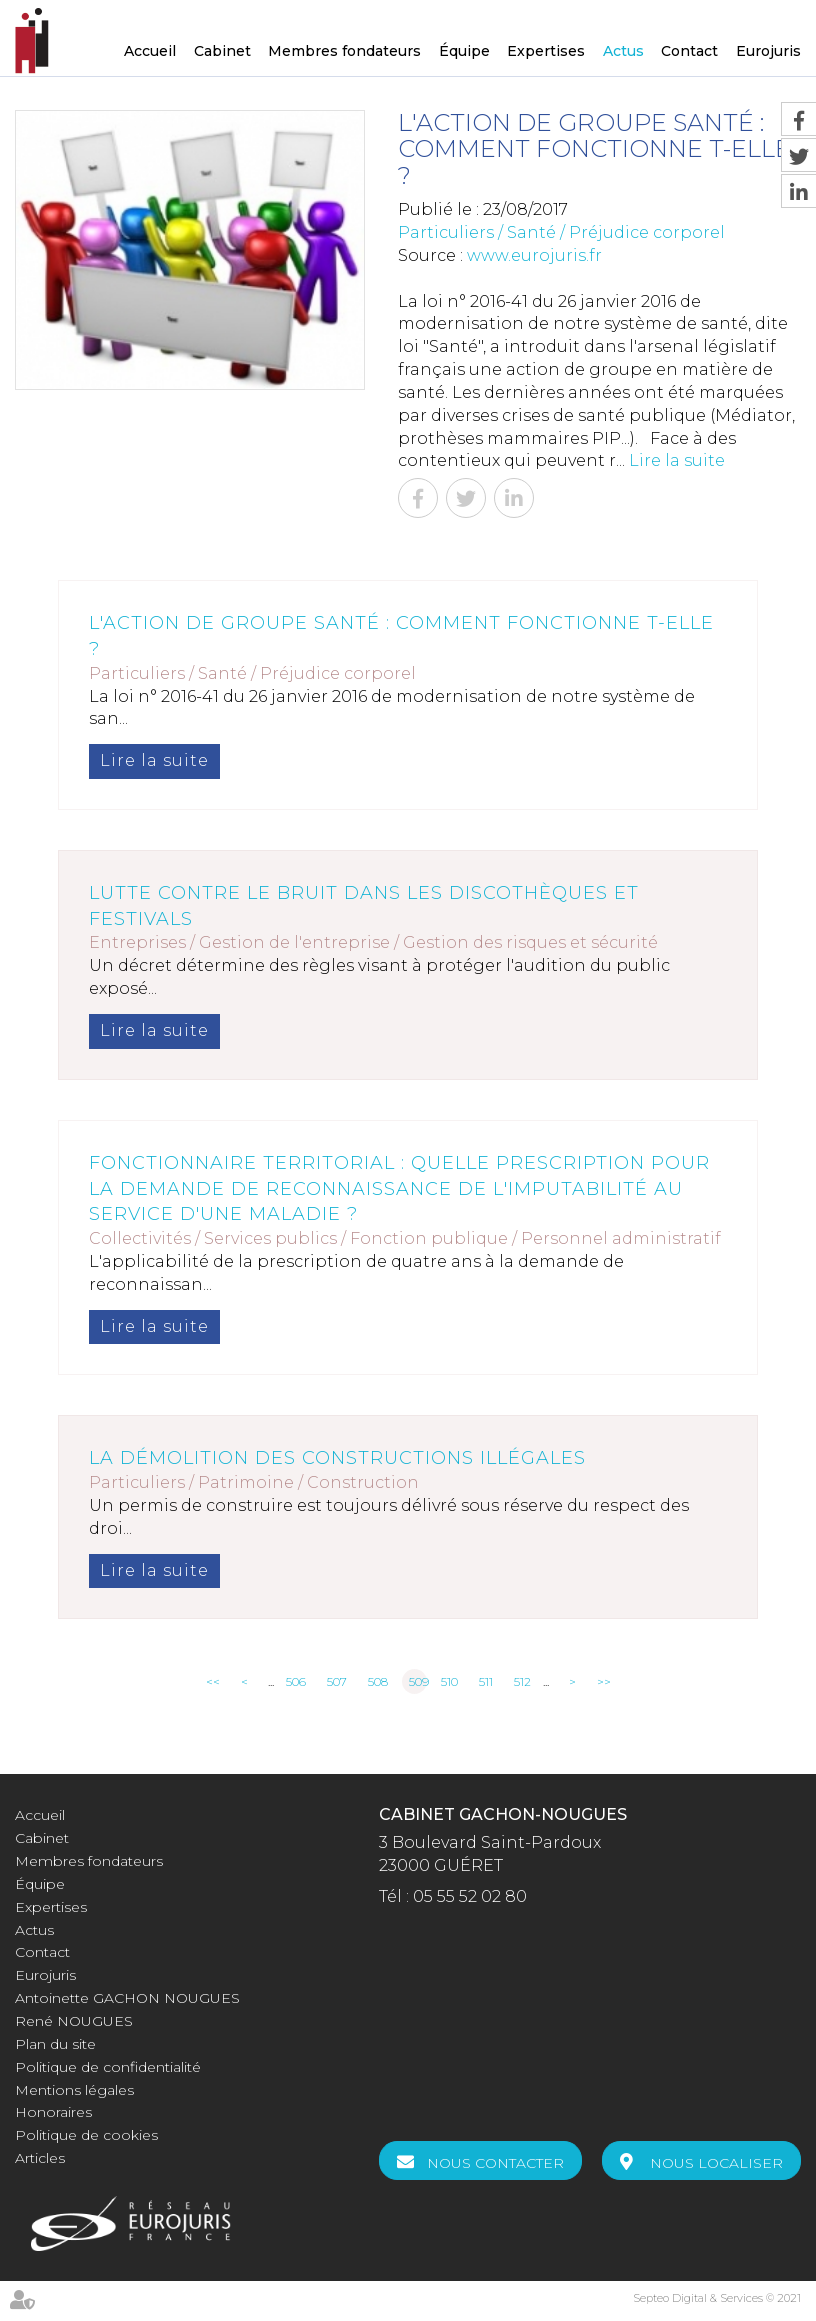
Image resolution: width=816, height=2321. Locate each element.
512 (522, 1681)
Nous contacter (495, 2163)
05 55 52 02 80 (470, 1896)
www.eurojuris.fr (534, 255)
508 (378, 1681)
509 (418, 1681)
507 (337, 1681)
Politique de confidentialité (108, 2067)
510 (449, 1681)
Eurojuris (768, 51)
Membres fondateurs (344, 51)
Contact (689, 51)
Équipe (464, 51)
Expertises (546, 51)
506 (296, 1681)
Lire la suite (677, 460)
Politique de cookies (86, 2135)
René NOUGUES (74, 2021)
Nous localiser (716, 2163)
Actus (623, 51)
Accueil (150, 51)
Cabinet (222, 51)
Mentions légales (74, 2090)
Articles (40, 2158)
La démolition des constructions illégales (337, 1458)
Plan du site (55, 2044)
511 (486, 1681)
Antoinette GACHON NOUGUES (127, 1998)
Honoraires (53, 2112)
